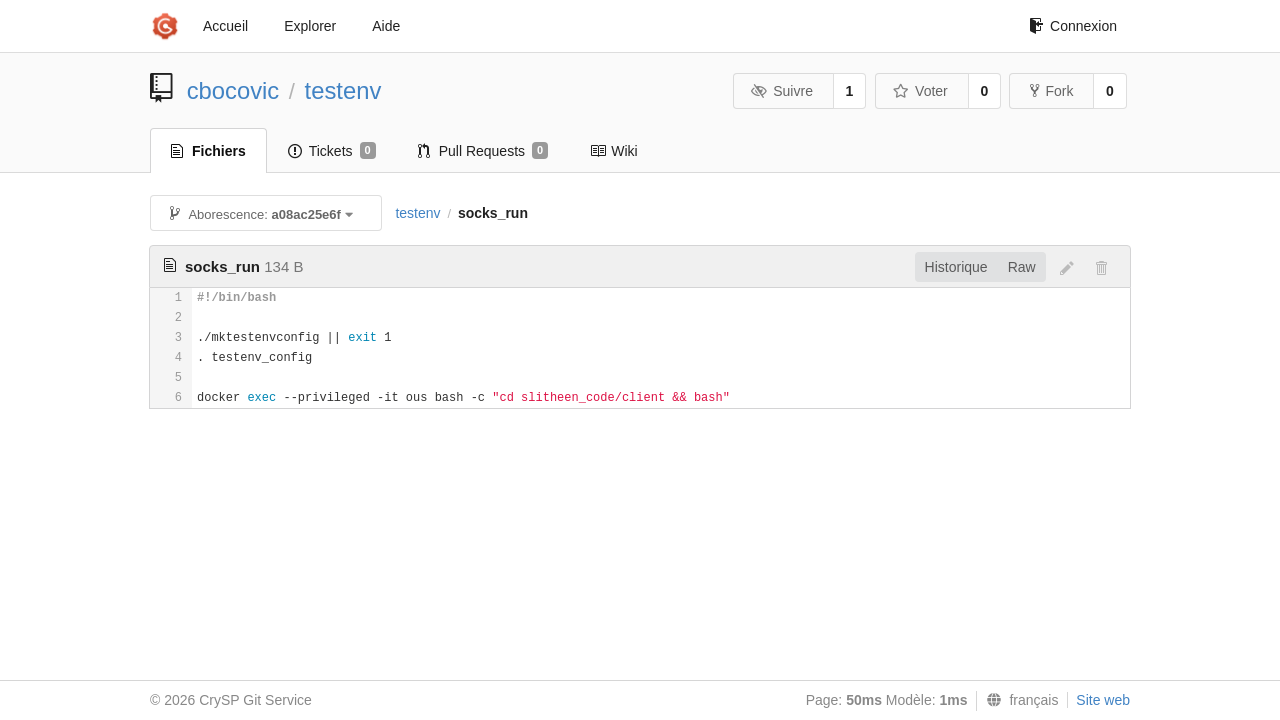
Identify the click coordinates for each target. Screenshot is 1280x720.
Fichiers (208, 151)
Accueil (225, 26)
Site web (1103, 700)
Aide (386, 26)
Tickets (332, 151)
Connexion (1073, 26)
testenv (343, 90)
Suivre (782, 91)
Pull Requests (483, 151)
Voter (920, 91)
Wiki (613, 151)
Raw (1022, 267)
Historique (956, 267)
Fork (1051, 91)
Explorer (310, 26)
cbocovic (233, 90)
